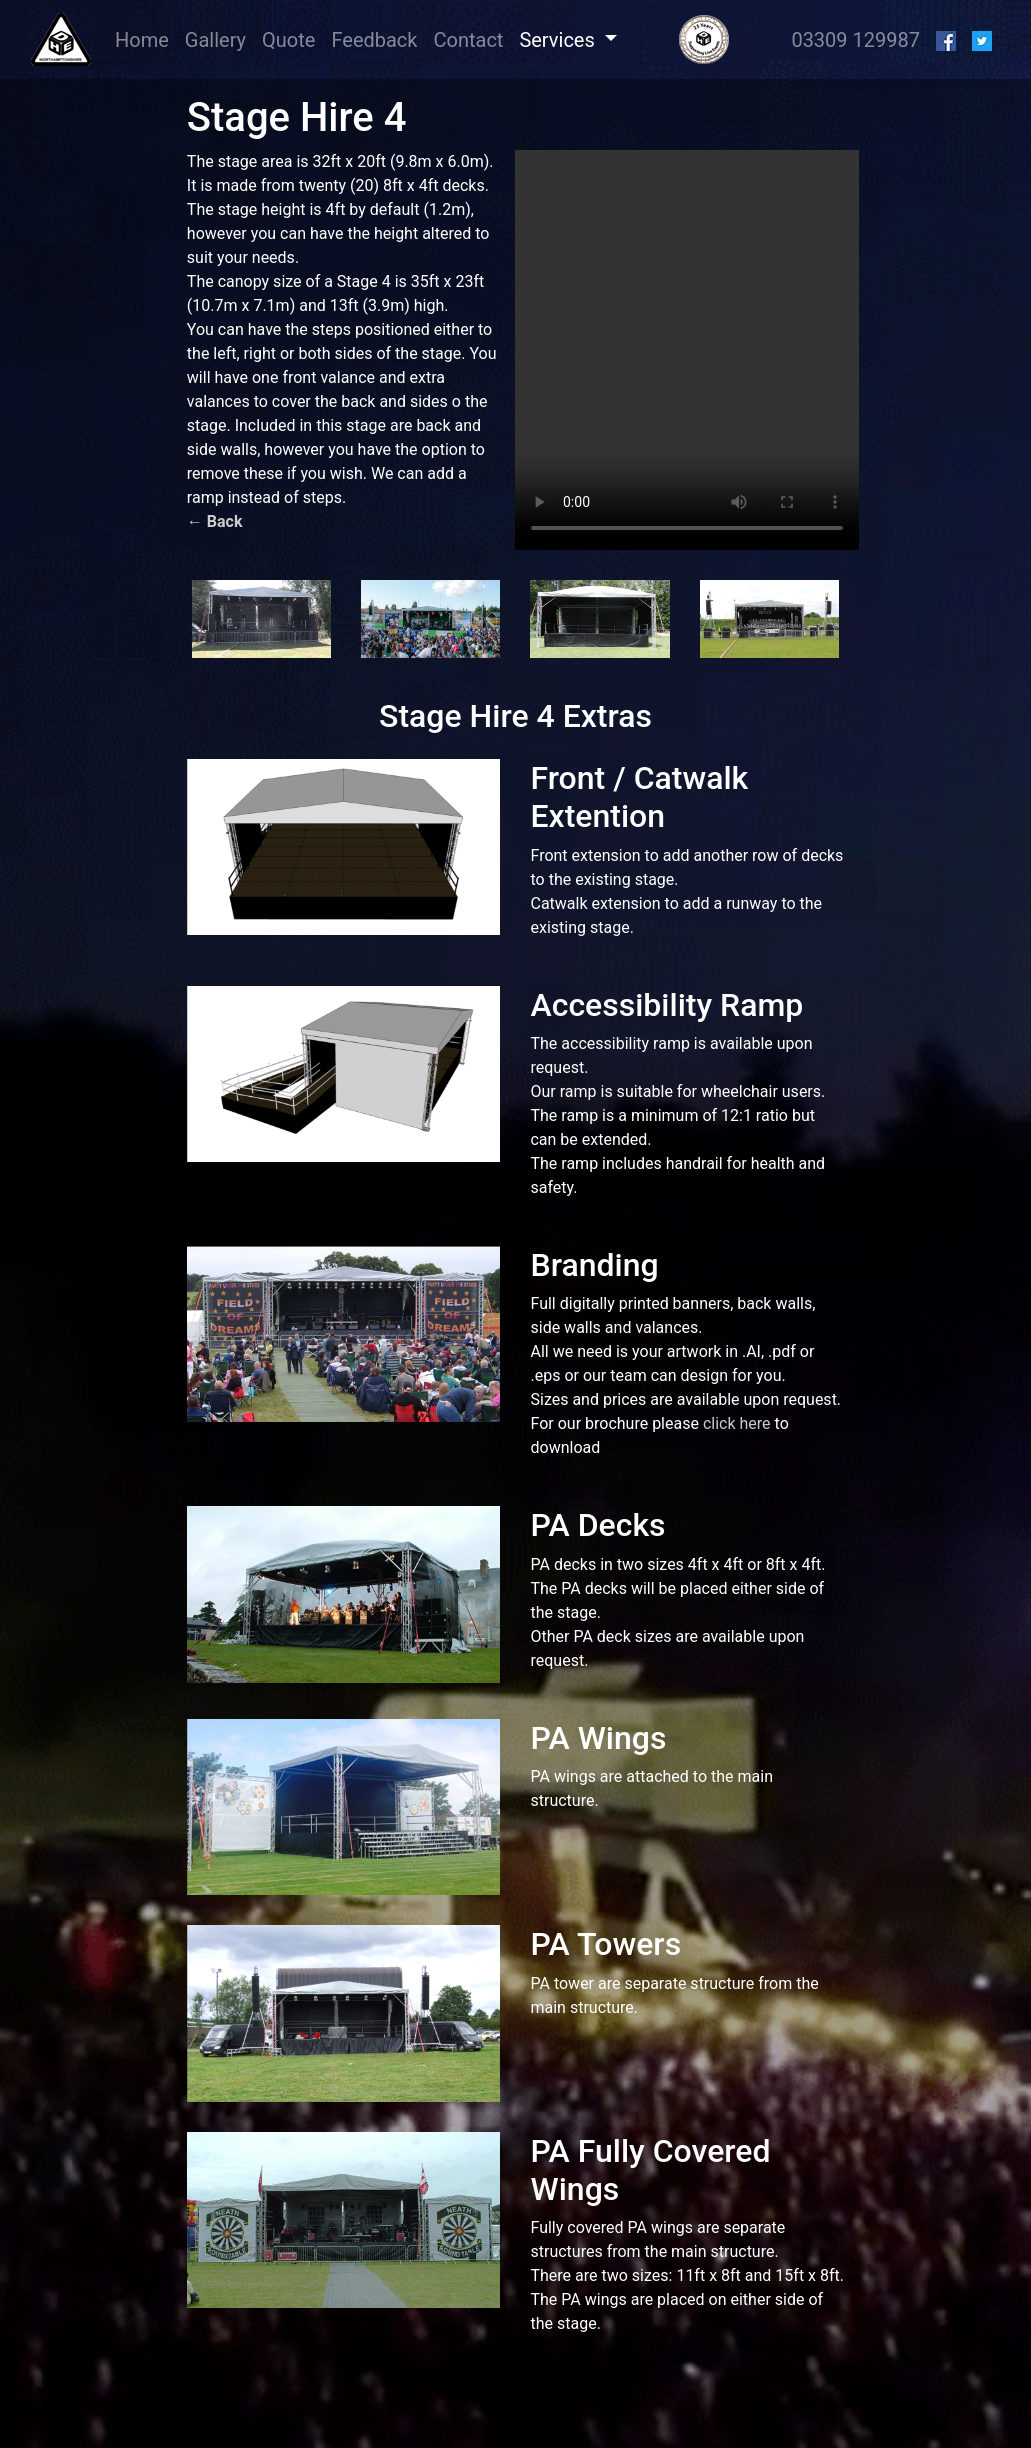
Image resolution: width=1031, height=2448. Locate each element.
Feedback (374, 40)
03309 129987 (855, 40)
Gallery (215, 40)
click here (737, 1423)
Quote (288, 40)
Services (559, 40)
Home (146, 38)
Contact (468, 40)
